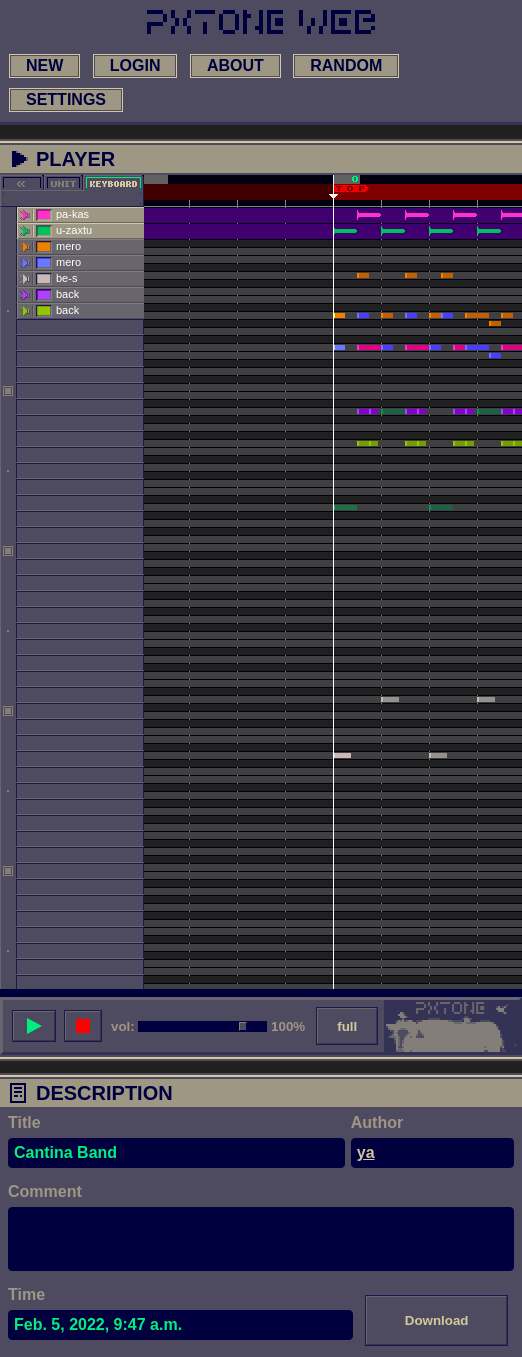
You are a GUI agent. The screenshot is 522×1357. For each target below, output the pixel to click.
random (346, 65)
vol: (123, 1026)
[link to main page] (261, 22)
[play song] (34, 1026)
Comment (45, 1191)
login (135, 65)
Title (24, 1122)
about (235, 65)
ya (366, 1152)
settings (66, 99)
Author (377, 1122)
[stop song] (83, 1026)
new (44, 65)
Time (26, 1294)
